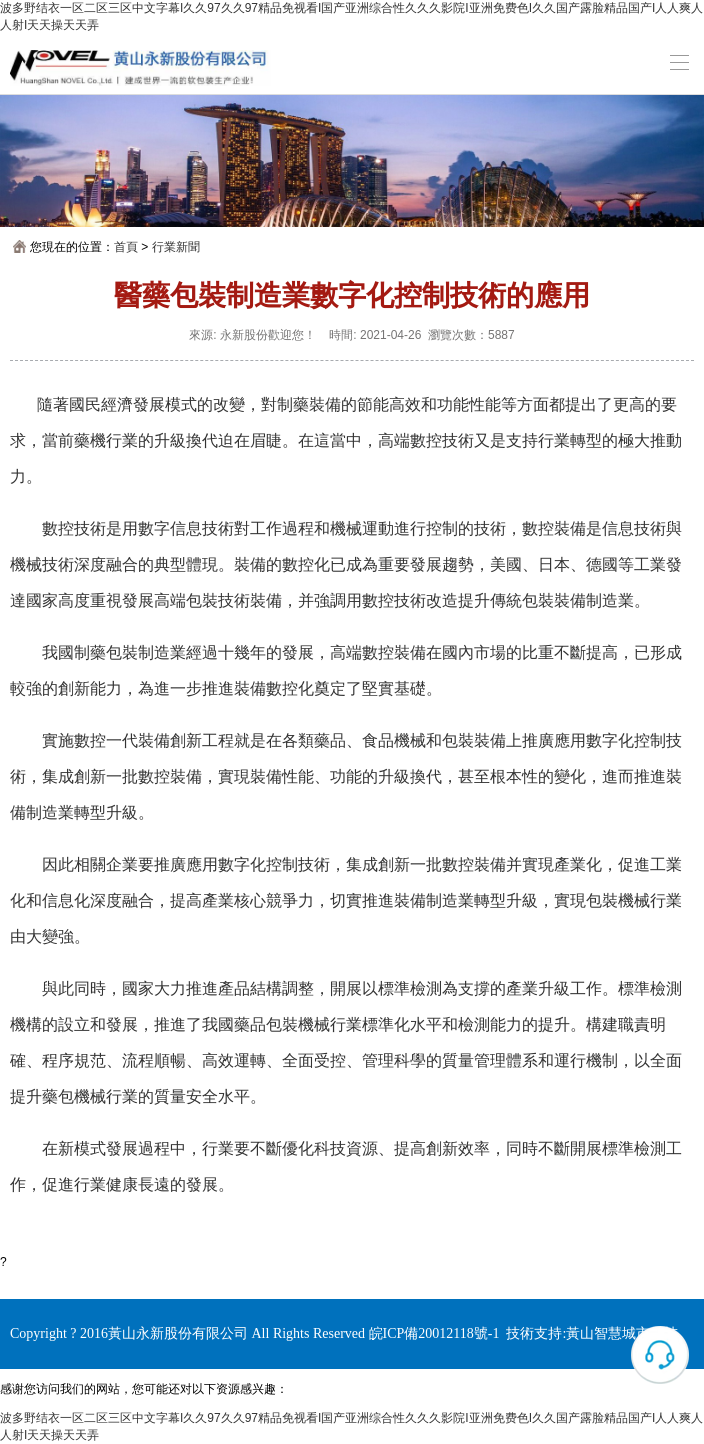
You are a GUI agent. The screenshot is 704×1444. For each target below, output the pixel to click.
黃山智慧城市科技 (622, 1333)
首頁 (126, 247)
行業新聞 (176, 247)
